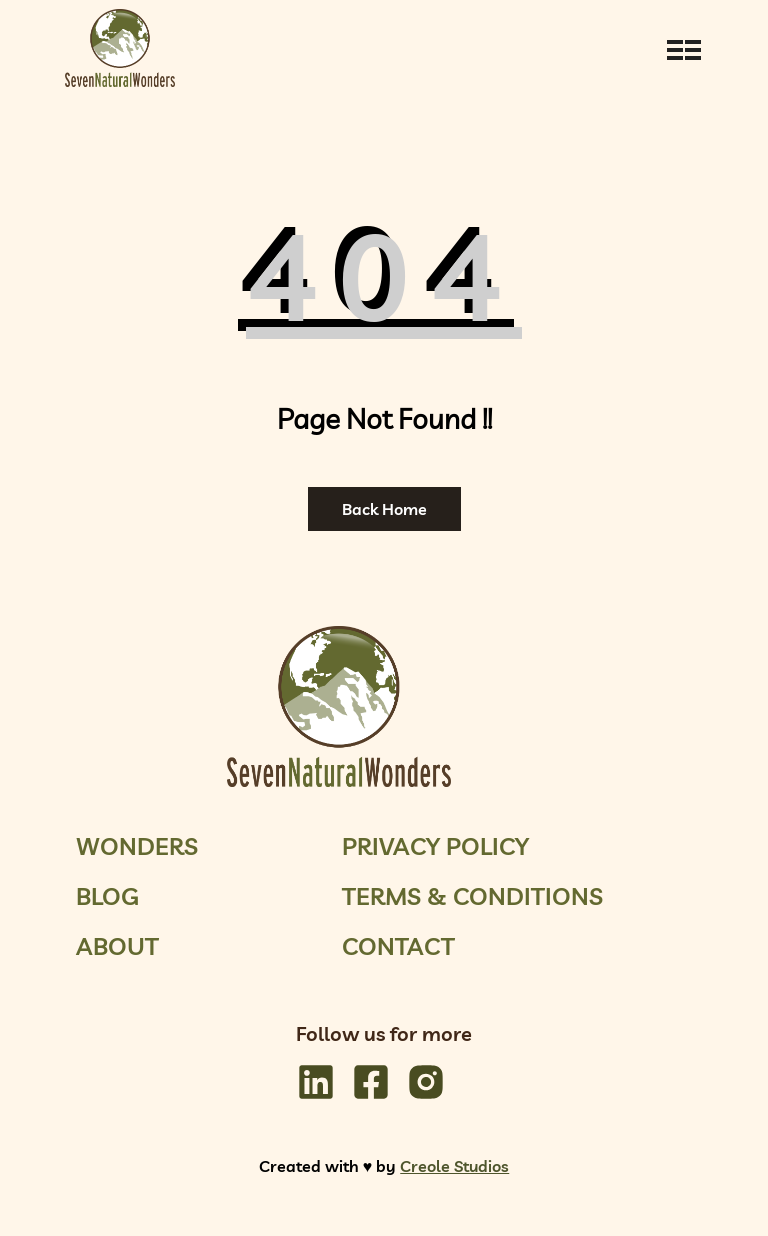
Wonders (137, 846)
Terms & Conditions (472, 896)
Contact (398, 946)
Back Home (384, 509)
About (117, 946)
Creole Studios (454, 1166)
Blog (107, 896)
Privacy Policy (435, 846)
